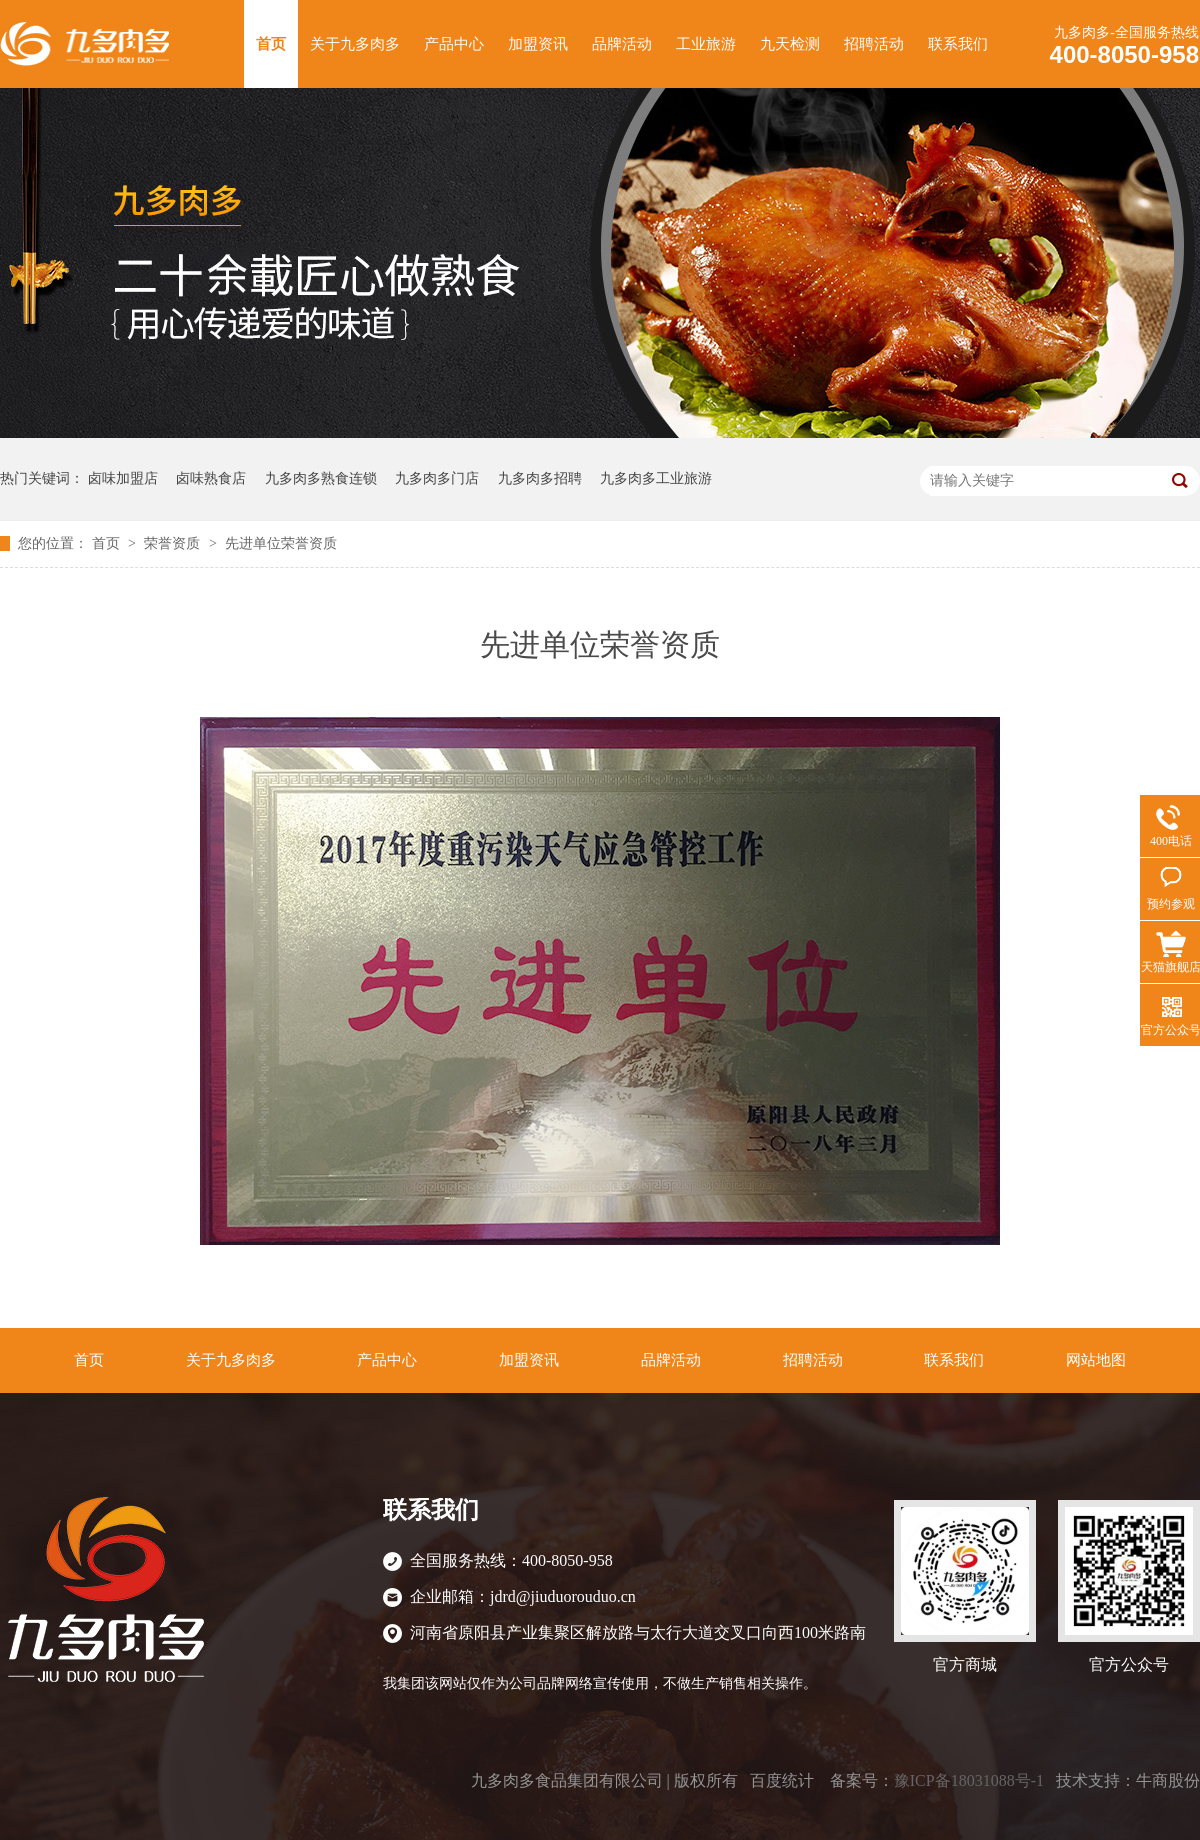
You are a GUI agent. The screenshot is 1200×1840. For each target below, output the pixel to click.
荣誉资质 (174, 543)
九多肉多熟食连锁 (321, 478)
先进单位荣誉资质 (281, 543)
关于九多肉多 (355, 44)
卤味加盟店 (123, 478)
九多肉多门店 (437, 478)
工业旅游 (706, 44)
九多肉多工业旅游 (656, 478)
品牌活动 (622, 44)
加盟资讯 (538, 44)
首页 (271, 44)
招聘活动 (874, 44)
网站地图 (1096, 1360)
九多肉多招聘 (540, 478)
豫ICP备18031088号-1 (969, 1780)
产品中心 (454, 44)
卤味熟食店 (211, 478)
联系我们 (958, 44)
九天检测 (790, 44)
